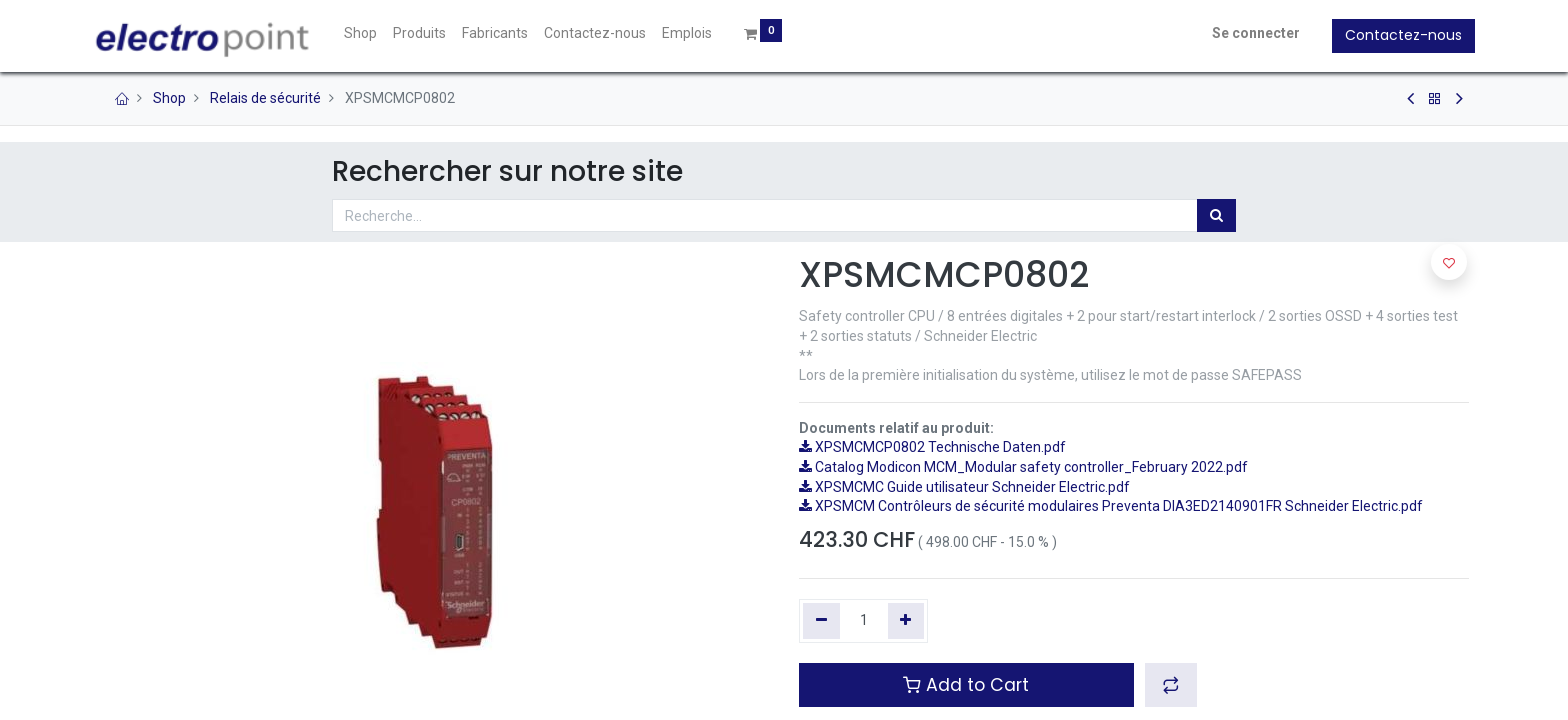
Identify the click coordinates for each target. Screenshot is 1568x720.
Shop (169, 98)
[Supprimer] (821, 621)
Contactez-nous (1397, 35)
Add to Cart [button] (966, 685)
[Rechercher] (1216, 216)
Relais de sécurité (265, 98)
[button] (1171, 685)
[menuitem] (366, 34)
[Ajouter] (906, 621)
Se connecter (1250, 33)
